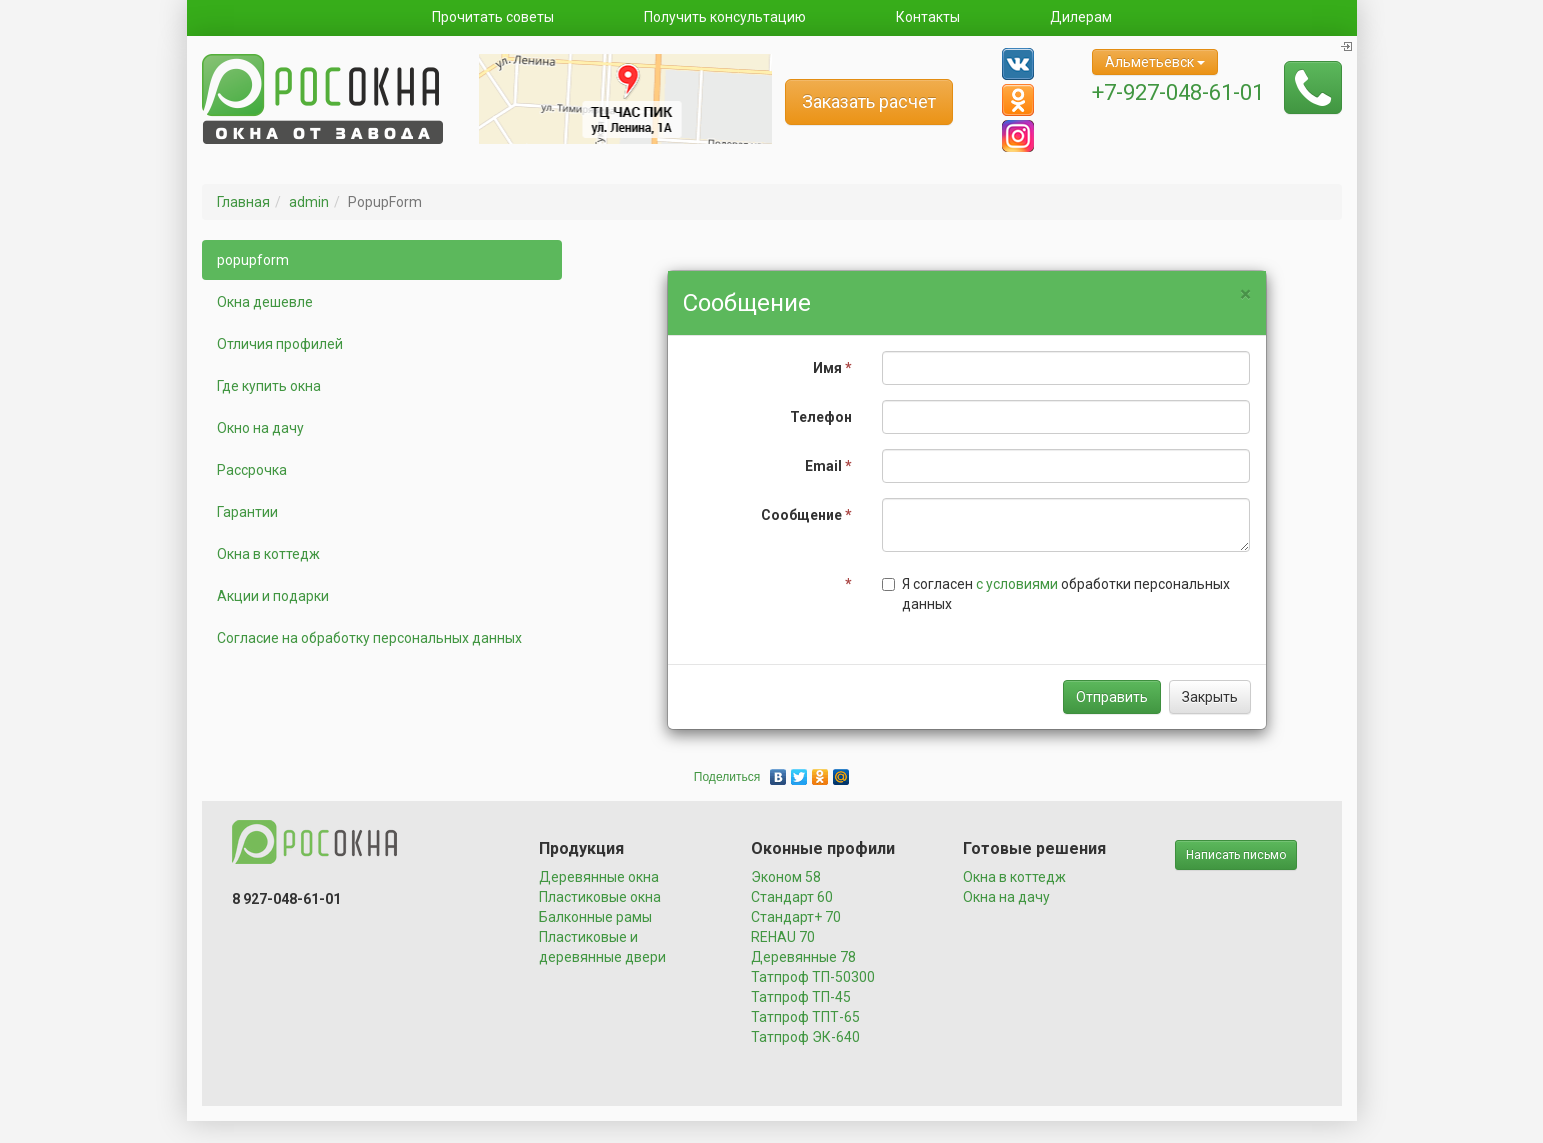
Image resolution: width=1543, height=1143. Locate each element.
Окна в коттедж (268, 554)
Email (828, 466)
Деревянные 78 (803, 957)
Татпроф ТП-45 (801, 997)
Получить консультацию (725, 17)
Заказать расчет (869, 101)
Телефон (821, 417)
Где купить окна (269, 386)
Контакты (928, 17)
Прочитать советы (493, 17)
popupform (253, 260)
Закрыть (1210, 697)
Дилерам (1081, 17)
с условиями (1017, 584)
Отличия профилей (280, 344)
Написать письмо (1236, 855)
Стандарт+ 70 (796, 917)
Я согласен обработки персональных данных (1056, 594)
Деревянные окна (599, 877)
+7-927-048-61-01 (1178, 92)
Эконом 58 (786, 877)
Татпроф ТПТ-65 (805, 1017)
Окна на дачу (1006, 897)
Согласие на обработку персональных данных (369, 638)
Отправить (1112, 697)
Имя (832, 368)
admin (309, 202)
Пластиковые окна (600, 897)
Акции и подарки (273, 596)
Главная (243, 202)
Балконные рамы (595, 917)
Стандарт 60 (792, 897)
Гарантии (247, 512)
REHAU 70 (783, 937)
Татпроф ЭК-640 (805, 1037)
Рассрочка (252, 470)
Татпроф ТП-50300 (813, 977)
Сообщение (806, 515)
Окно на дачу (260, 428)
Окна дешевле (265, 302)
